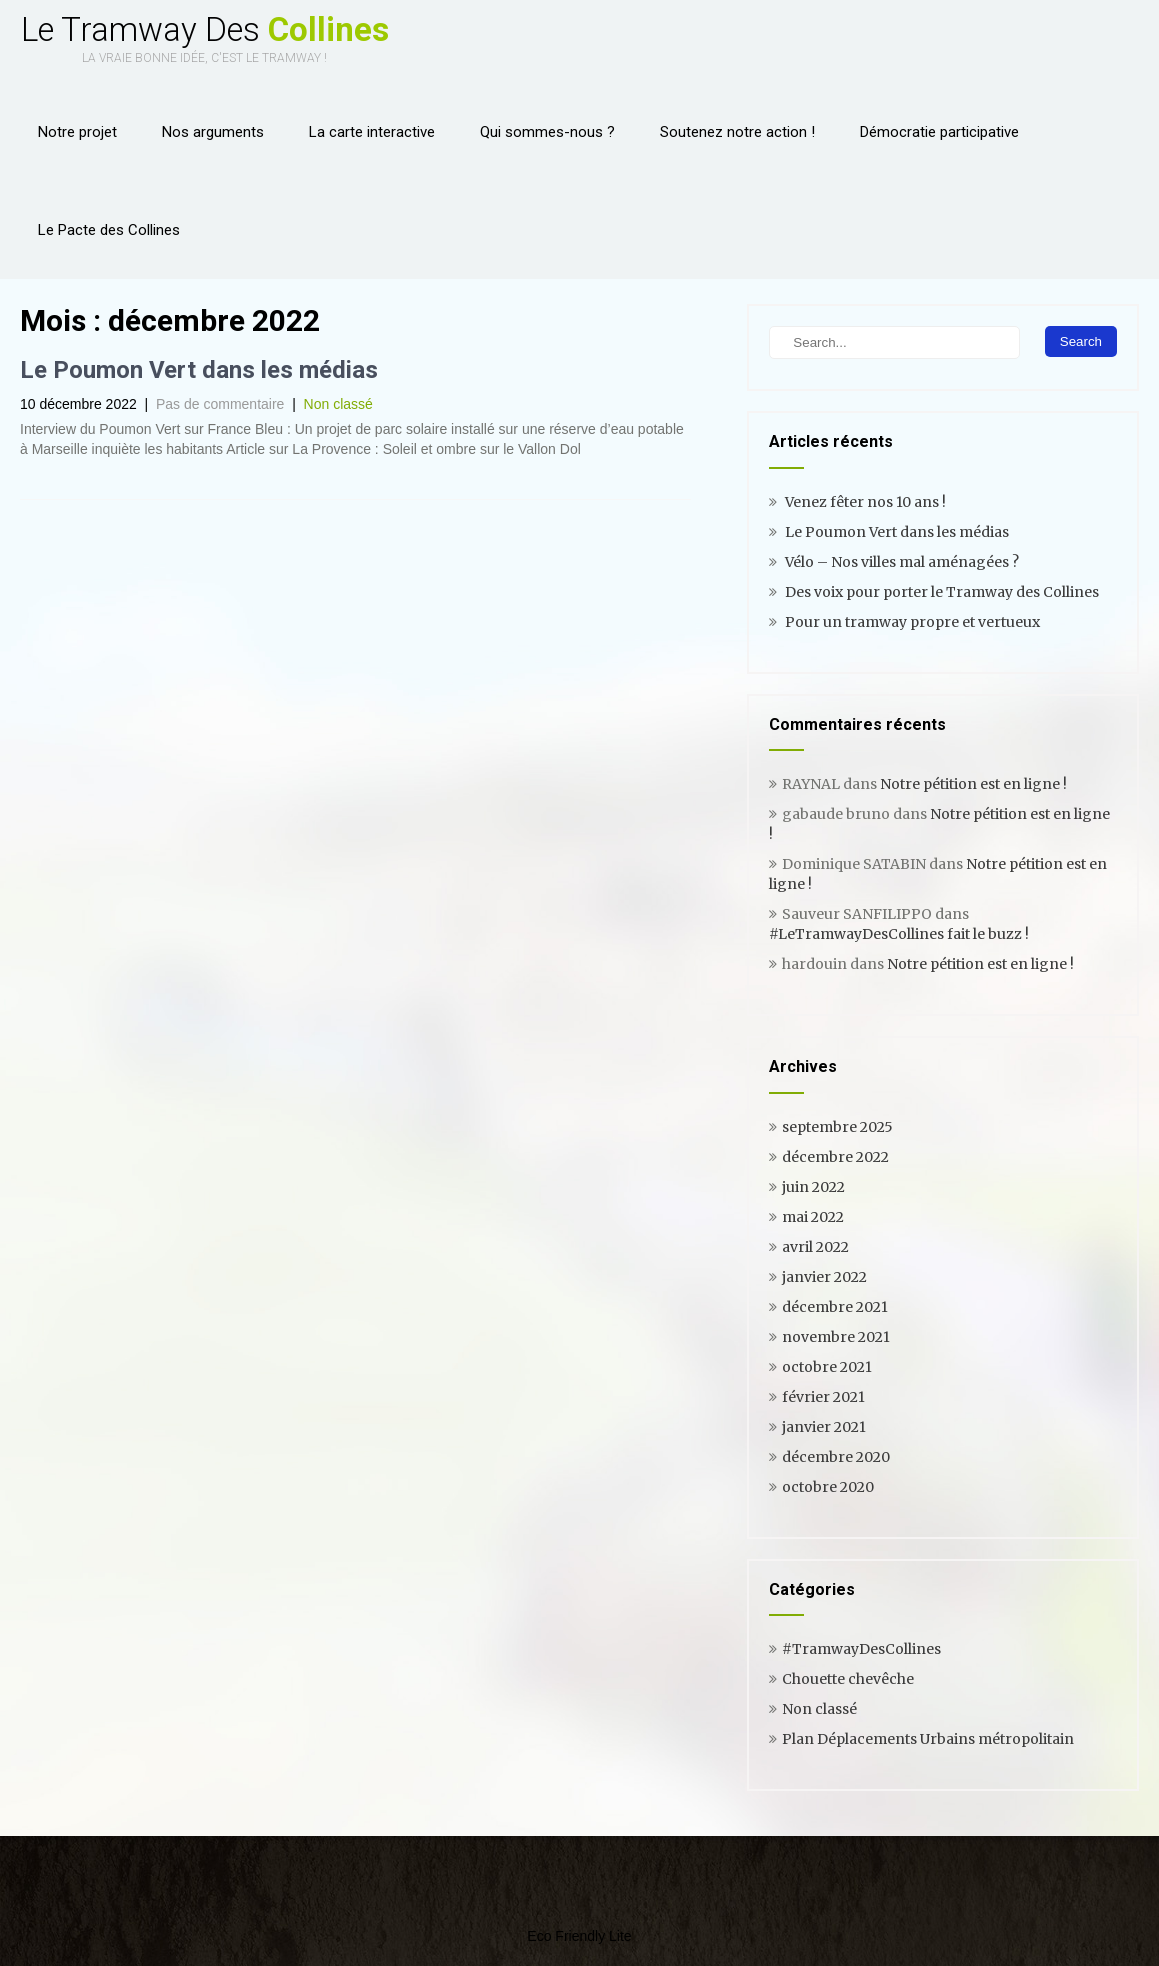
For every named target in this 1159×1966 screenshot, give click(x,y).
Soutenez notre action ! (737, 132)
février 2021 (823, 1397)
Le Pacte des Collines (109, 230)
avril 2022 (815, 1247)
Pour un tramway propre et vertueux (912, 622)
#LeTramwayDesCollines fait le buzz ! (899, 934)
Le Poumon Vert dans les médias (199, 370)
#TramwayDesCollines (861, 1649)
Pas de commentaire (220, 404)
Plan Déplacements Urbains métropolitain (928, 1739)
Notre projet (77, 132)
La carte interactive (372, 132)
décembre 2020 (836, 1457)
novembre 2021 (836, 1337)
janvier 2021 (824, 1427)
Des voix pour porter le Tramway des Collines (942, 592)
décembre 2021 (835, 1307)
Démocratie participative (939, 132)
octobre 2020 (828, 1487)
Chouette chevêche (848, 1679)
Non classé (338, 404)
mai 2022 (813, 1217)
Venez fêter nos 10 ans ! (865, 502)
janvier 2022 (824, 1277)
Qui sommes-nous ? (547, 132)
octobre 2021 (827, 1367)
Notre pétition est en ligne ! (973, 784)
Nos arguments (213, 132)
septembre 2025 (837, 1127)
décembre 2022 (835, 1157)
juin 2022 (813, 1187)
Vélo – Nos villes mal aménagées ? (902, 562)
